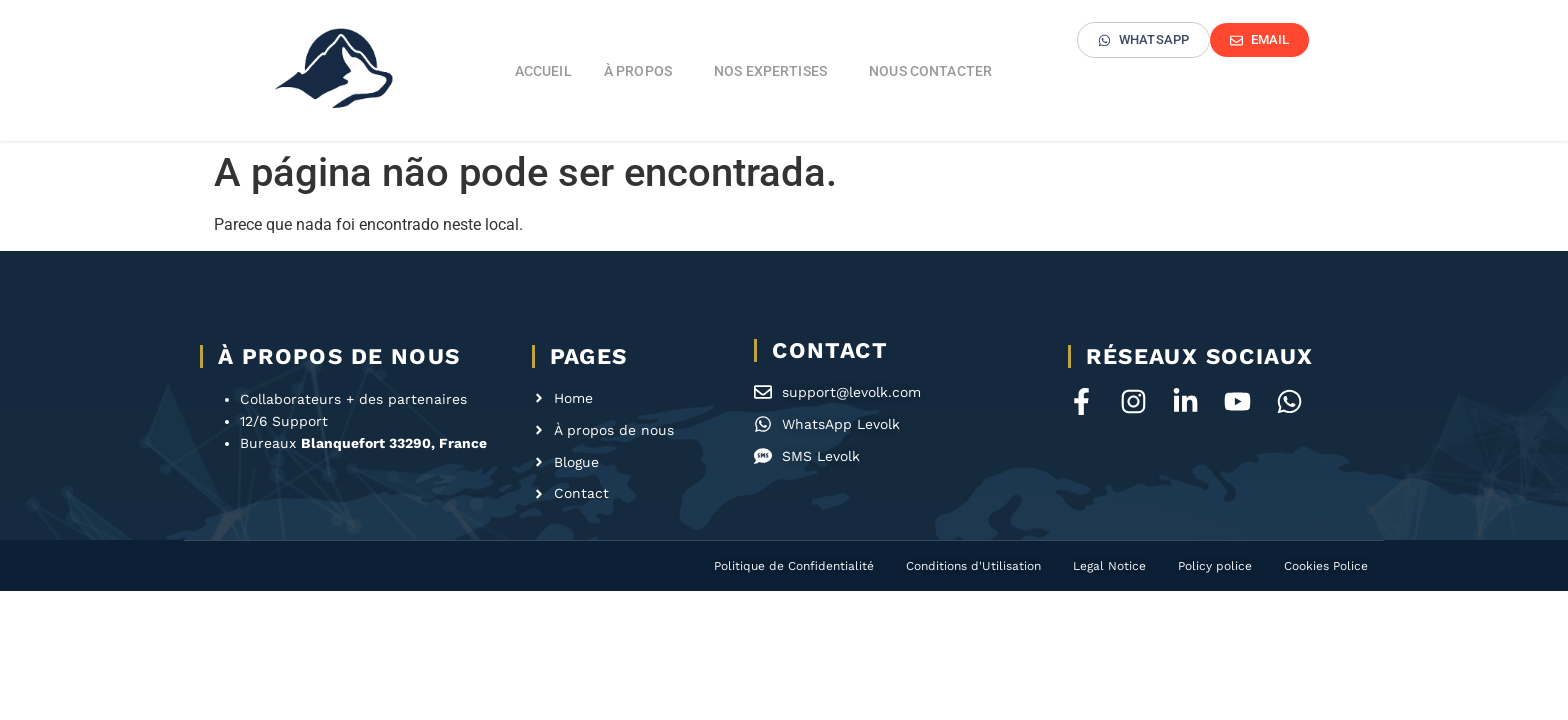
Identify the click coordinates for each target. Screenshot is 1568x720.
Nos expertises (775, 71)
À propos (643, 71)
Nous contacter (930, 71)
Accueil (543, 71)
